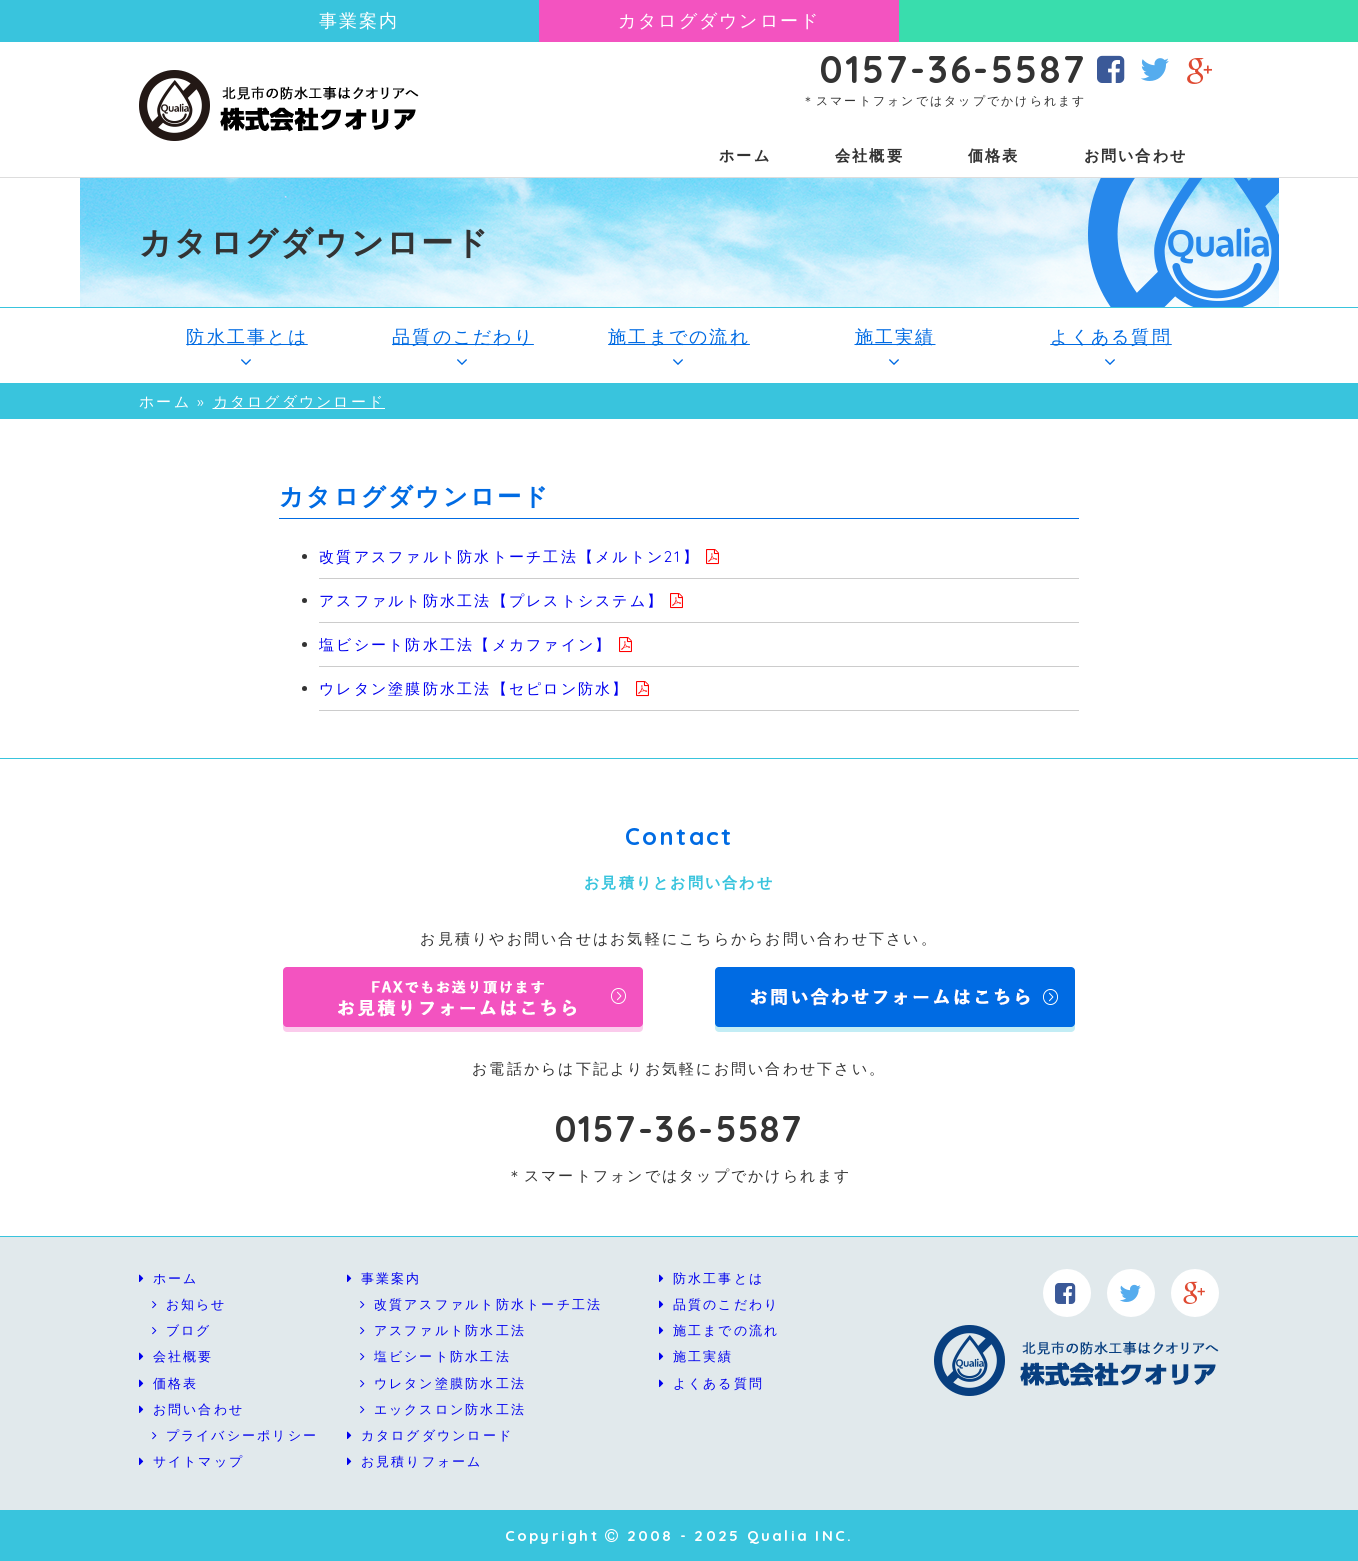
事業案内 (359, 20)
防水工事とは (247, 348)
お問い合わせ (1136, 155)
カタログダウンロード (719, 20)
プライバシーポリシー (235, 1435)
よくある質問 (1111, 348)
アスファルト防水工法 (443, 1330)
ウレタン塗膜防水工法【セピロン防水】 (474, 688)
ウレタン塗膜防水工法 (443, 1383)
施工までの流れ (679, 348)
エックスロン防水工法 (443, 1409)
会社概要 (869, 155)
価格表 (994, 155)
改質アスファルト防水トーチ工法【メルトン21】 (509, 556)
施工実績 (895, 348)
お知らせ (189, 1304)
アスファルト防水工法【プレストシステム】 (491, 600)
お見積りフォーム (415, 1461)
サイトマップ (191, 1461)
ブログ (181, 1330)
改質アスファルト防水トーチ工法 (481, 1304)
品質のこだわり (463, 348)
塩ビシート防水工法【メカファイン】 (465, 644)
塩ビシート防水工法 (435, 1356)
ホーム (745, 155)
